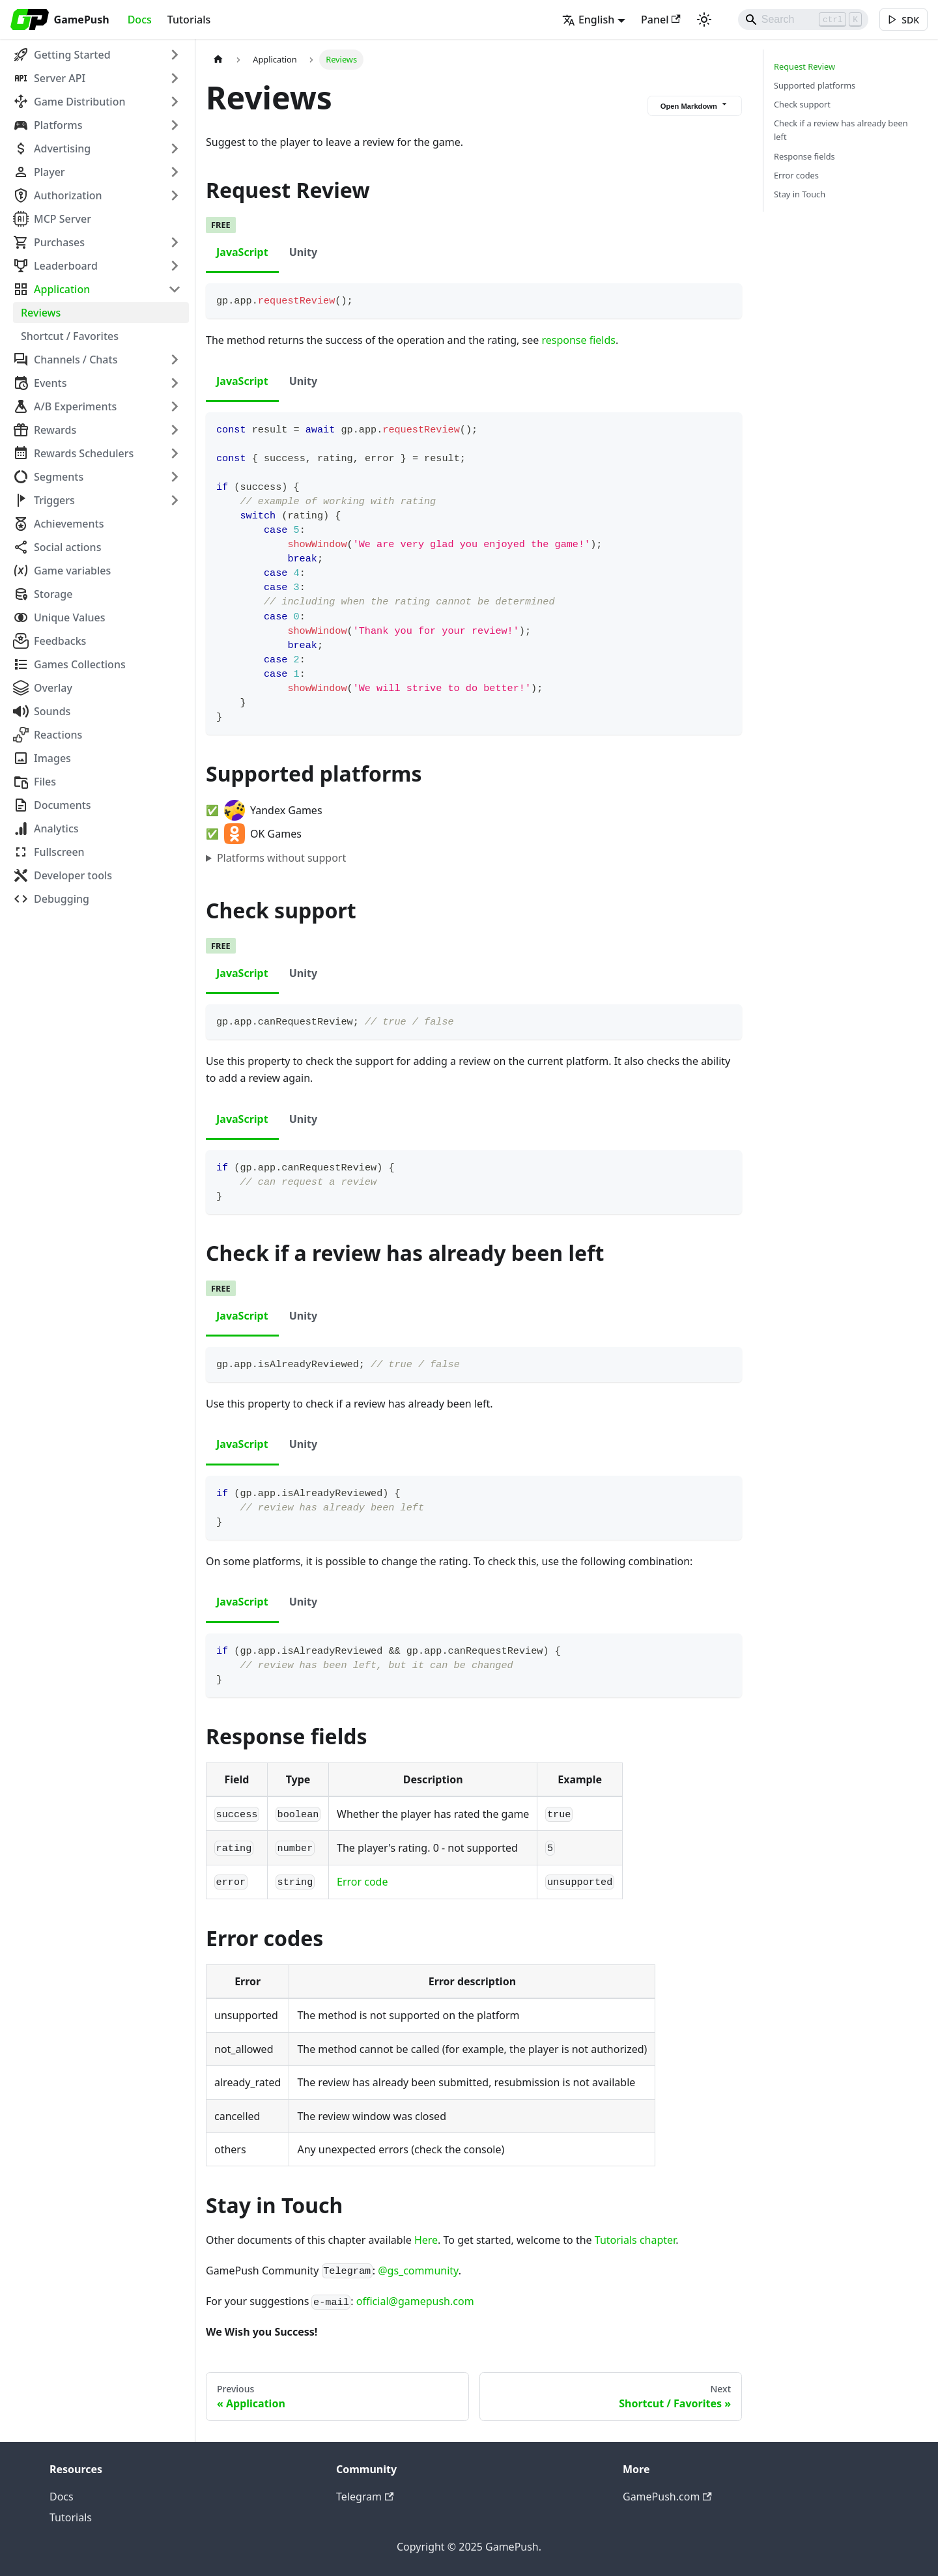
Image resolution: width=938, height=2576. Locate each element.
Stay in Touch (799, 194)
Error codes (796, 175)
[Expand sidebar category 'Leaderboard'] (174, 265)
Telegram (364, 2496)
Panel (658, 19)
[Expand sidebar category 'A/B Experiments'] (174, 406)
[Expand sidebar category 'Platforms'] (174, 125)
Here (426, 2240)
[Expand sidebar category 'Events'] (174, 383)
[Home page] (218, 60)
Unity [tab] (303, 252)
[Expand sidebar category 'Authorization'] (174, 195)
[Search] (800, 19)
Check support (802, 104)
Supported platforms (814, 85)
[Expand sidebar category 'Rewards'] (174, 429)
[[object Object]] (903, 20)
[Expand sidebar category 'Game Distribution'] (174, 101)
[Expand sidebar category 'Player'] (174, 172)
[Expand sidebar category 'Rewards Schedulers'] (174, 453)
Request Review (804, 66)
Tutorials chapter (635, 2240)
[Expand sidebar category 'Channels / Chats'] (174, 359)
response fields (578, 340)
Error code (362, 1882)
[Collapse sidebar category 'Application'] (174, 289)
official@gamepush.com (415, 2301)
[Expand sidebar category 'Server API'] (174, 78)
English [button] (586, 19)
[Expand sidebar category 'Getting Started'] (174, 54)
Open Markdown (695, 105)
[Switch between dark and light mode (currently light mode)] (701, 19)
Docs (140, 19)
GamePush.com (667, 2496)
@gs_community (418, 2270)
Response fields (804, 156)
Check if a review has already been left (841, 130)
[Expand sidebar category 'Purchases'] (174, 242)
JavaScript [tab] (242, 252)
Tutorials (188, 19)
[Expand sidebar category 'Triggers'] (174, 500)
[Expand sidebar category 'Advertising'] (174, 148)
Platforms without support (281, 858)
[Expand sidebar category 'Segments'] (174, 476)
